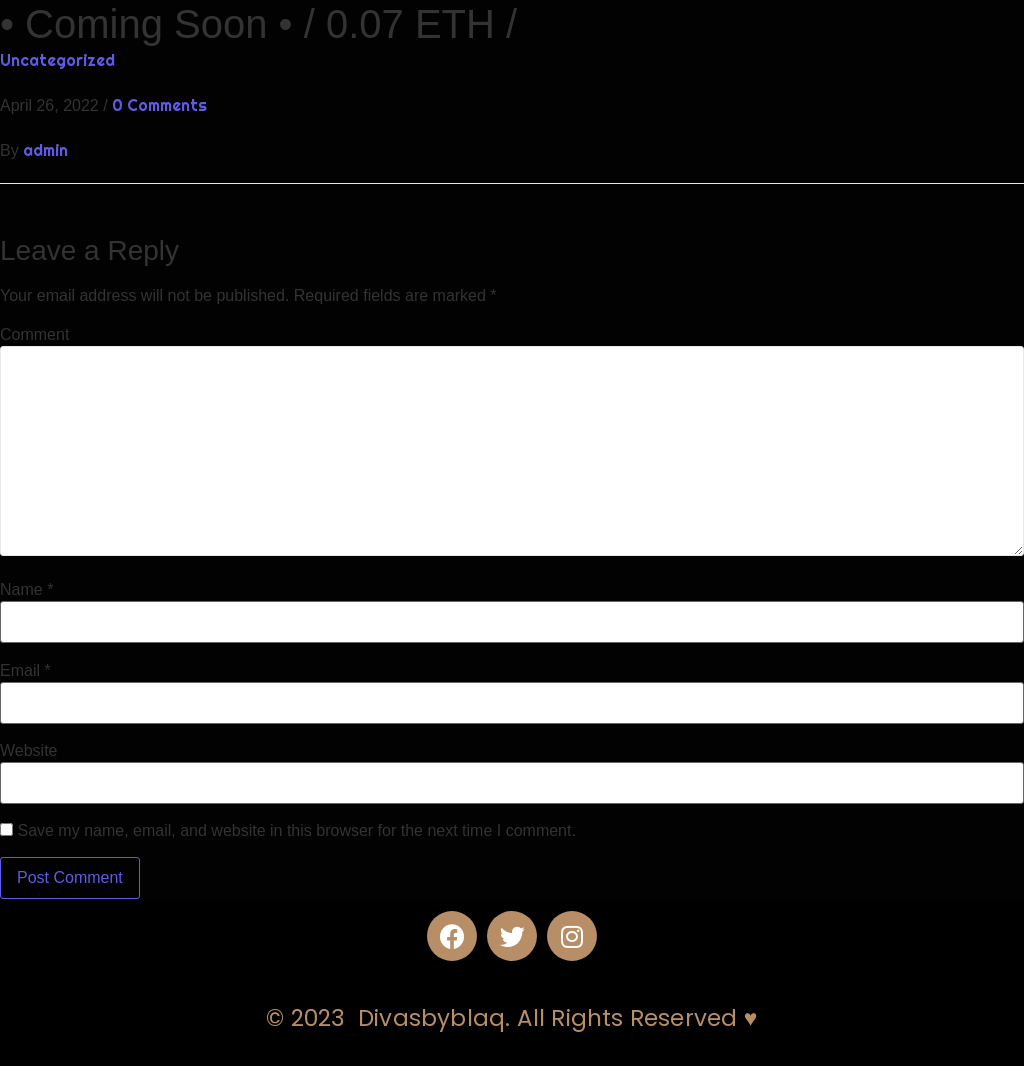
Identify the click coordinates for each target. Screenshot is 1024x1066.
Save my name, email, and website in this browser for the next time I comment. (296, 831)
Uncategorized (57, 60)
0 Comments (159, 105)
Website (29, 751)
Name (26, 590)
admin (45, 150)
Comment (34, 335)
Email (25, 671)
